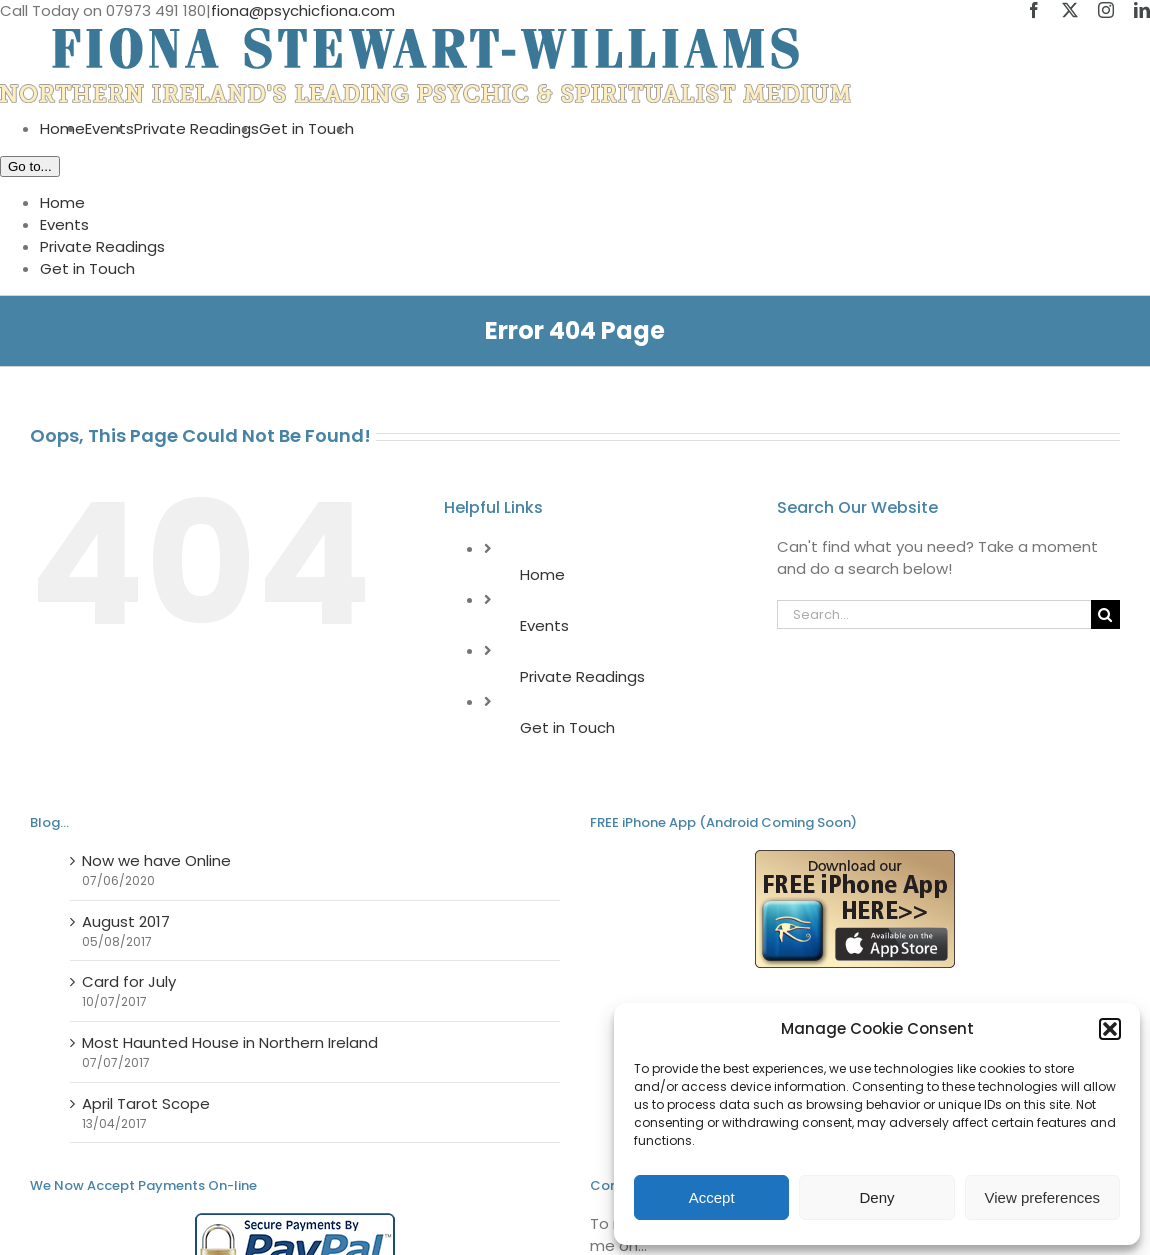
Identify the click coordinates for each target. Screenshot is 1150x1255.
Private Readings (582, 676)
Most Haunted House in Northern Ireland (230, 1042)
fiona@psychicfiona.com (303, 10)
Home (542, 574)
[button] (1110, 1029)
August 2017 (126, 921)
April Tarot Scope (146, 1103)
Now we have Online (156, 860)
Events (544, 625)
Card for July (129, 981)
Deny (876, 1197)
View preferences (1043, 1197)
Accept (712, 1197)
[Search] (1105, 614)
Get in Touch (567, 727)
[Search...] (934, 614)
